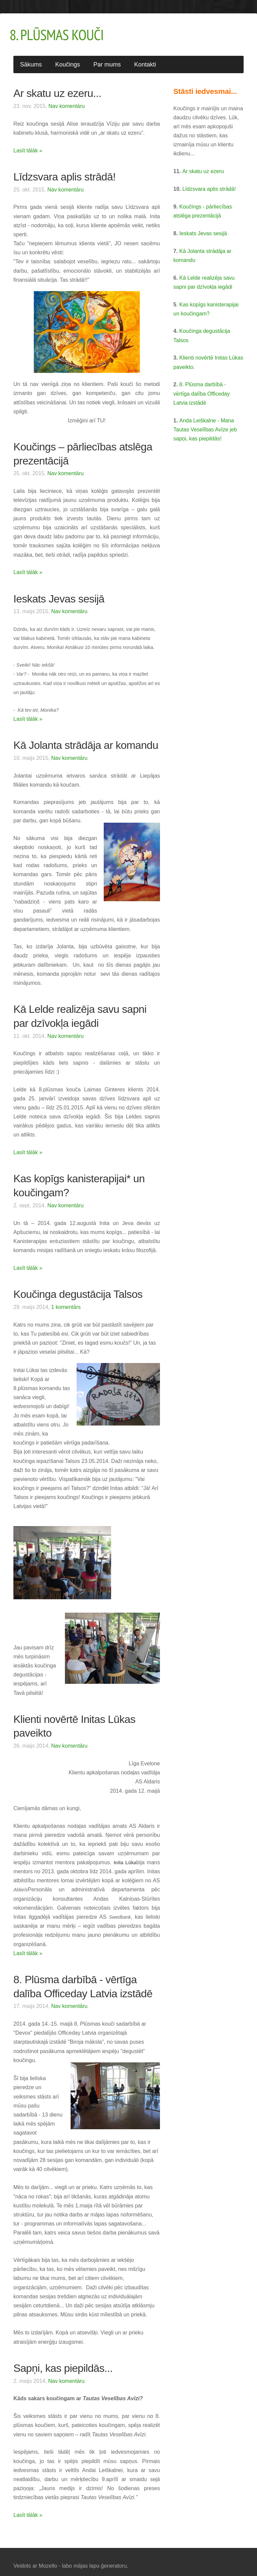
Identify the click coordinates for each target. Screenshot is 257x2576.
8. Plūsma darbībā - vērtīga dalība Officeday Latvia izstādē (201, 386)
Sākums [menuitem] (31, 56)
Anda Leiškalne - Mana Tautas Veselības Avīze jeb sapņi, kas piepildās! (205, 422)
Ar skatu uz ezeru (203, 163)
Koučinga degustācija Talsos (78, 1286)
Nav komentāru (67, 98)
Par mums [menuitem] (107, 56)
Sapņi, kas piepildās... (63, 2360)
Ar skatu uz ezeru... (57, 86)
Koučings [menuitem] (67, 56)
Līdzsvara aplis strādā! (64, 169)
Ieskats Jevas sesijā (58, 591)
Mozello (48, 2558)
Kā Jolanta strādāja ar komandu (85, 737)
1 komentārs (66, 1299)
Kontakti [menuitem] (145, 56)
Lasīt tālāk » (27, 143)
